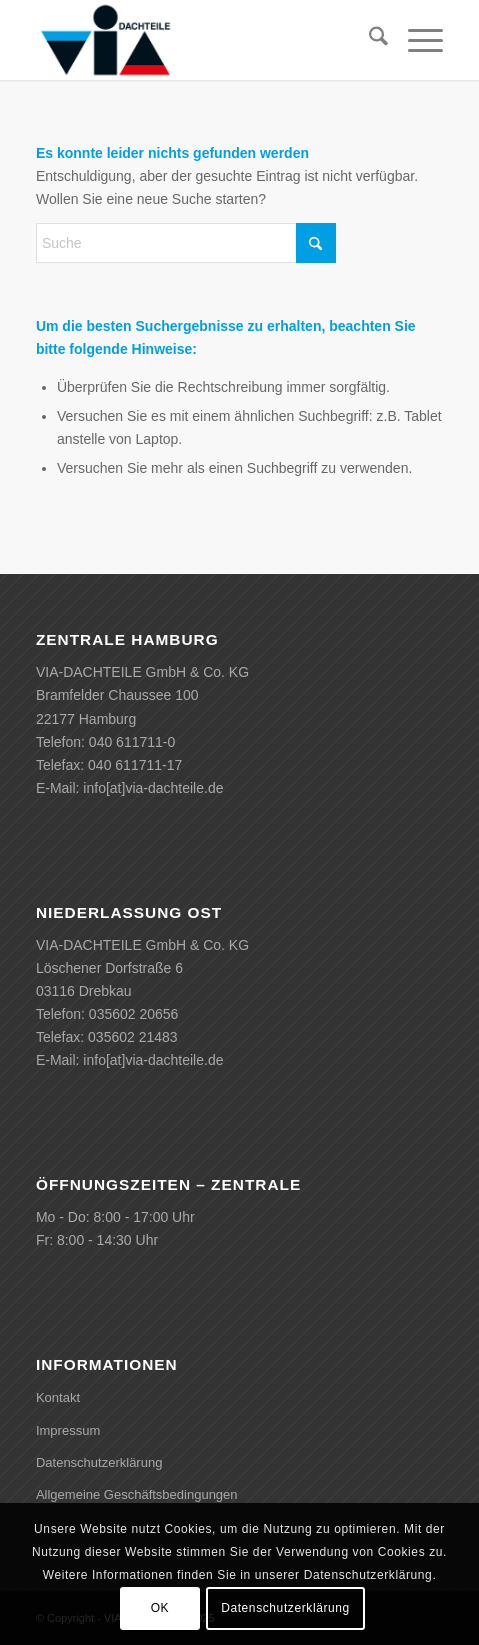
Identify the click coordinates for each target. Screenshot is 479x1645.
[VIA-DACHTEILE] (199, 40)
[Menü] (415, 40)
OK (160, 1608)
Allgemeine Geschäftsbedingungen (137, 1494)
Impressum (68, 1430)
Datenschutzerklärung (99, 1462)
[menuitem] (368, 40)
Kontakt (58, 1397)
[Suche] (368, 40)
